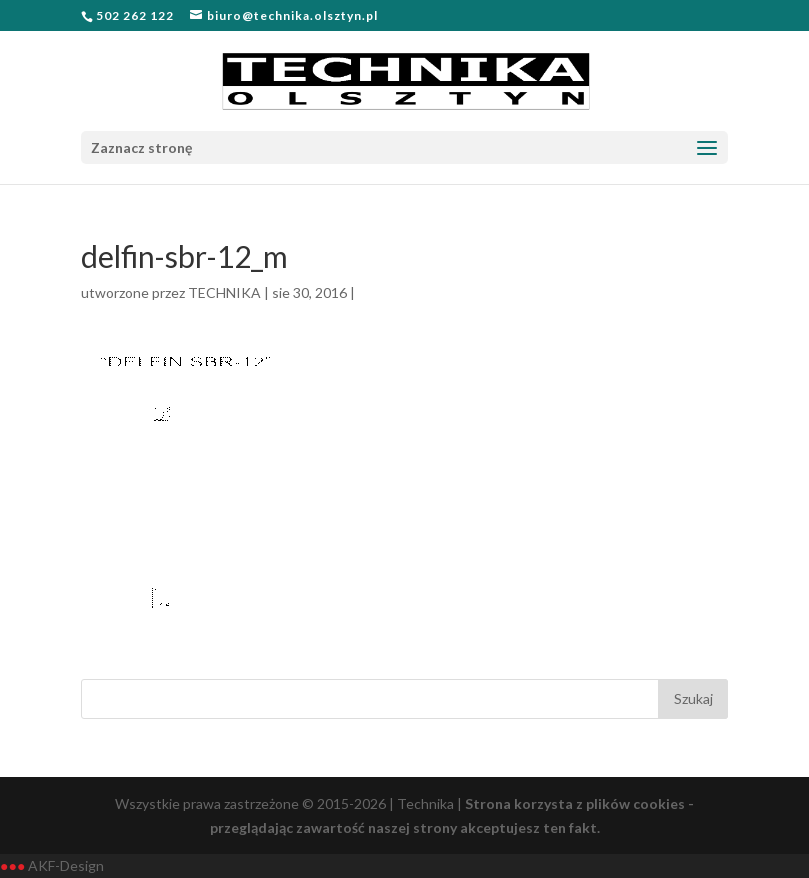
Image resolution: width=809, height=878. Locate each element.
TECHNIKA (224, 292)
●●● (12, 865)
